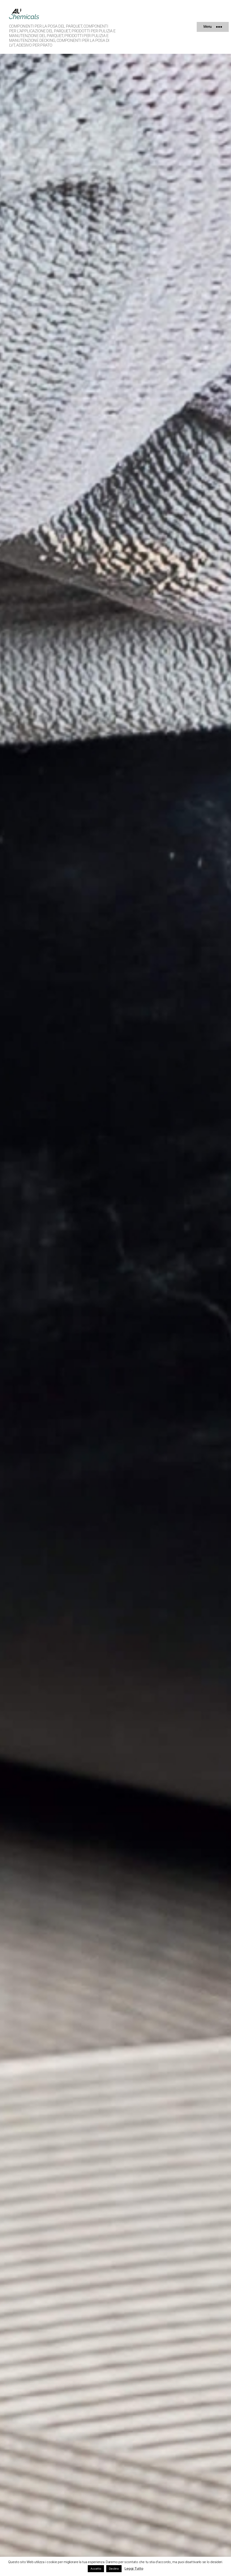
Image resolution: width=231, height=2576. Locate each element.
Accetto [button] (95, 2568)
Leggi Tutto (134, 2568)
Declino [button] (114, 2568)
